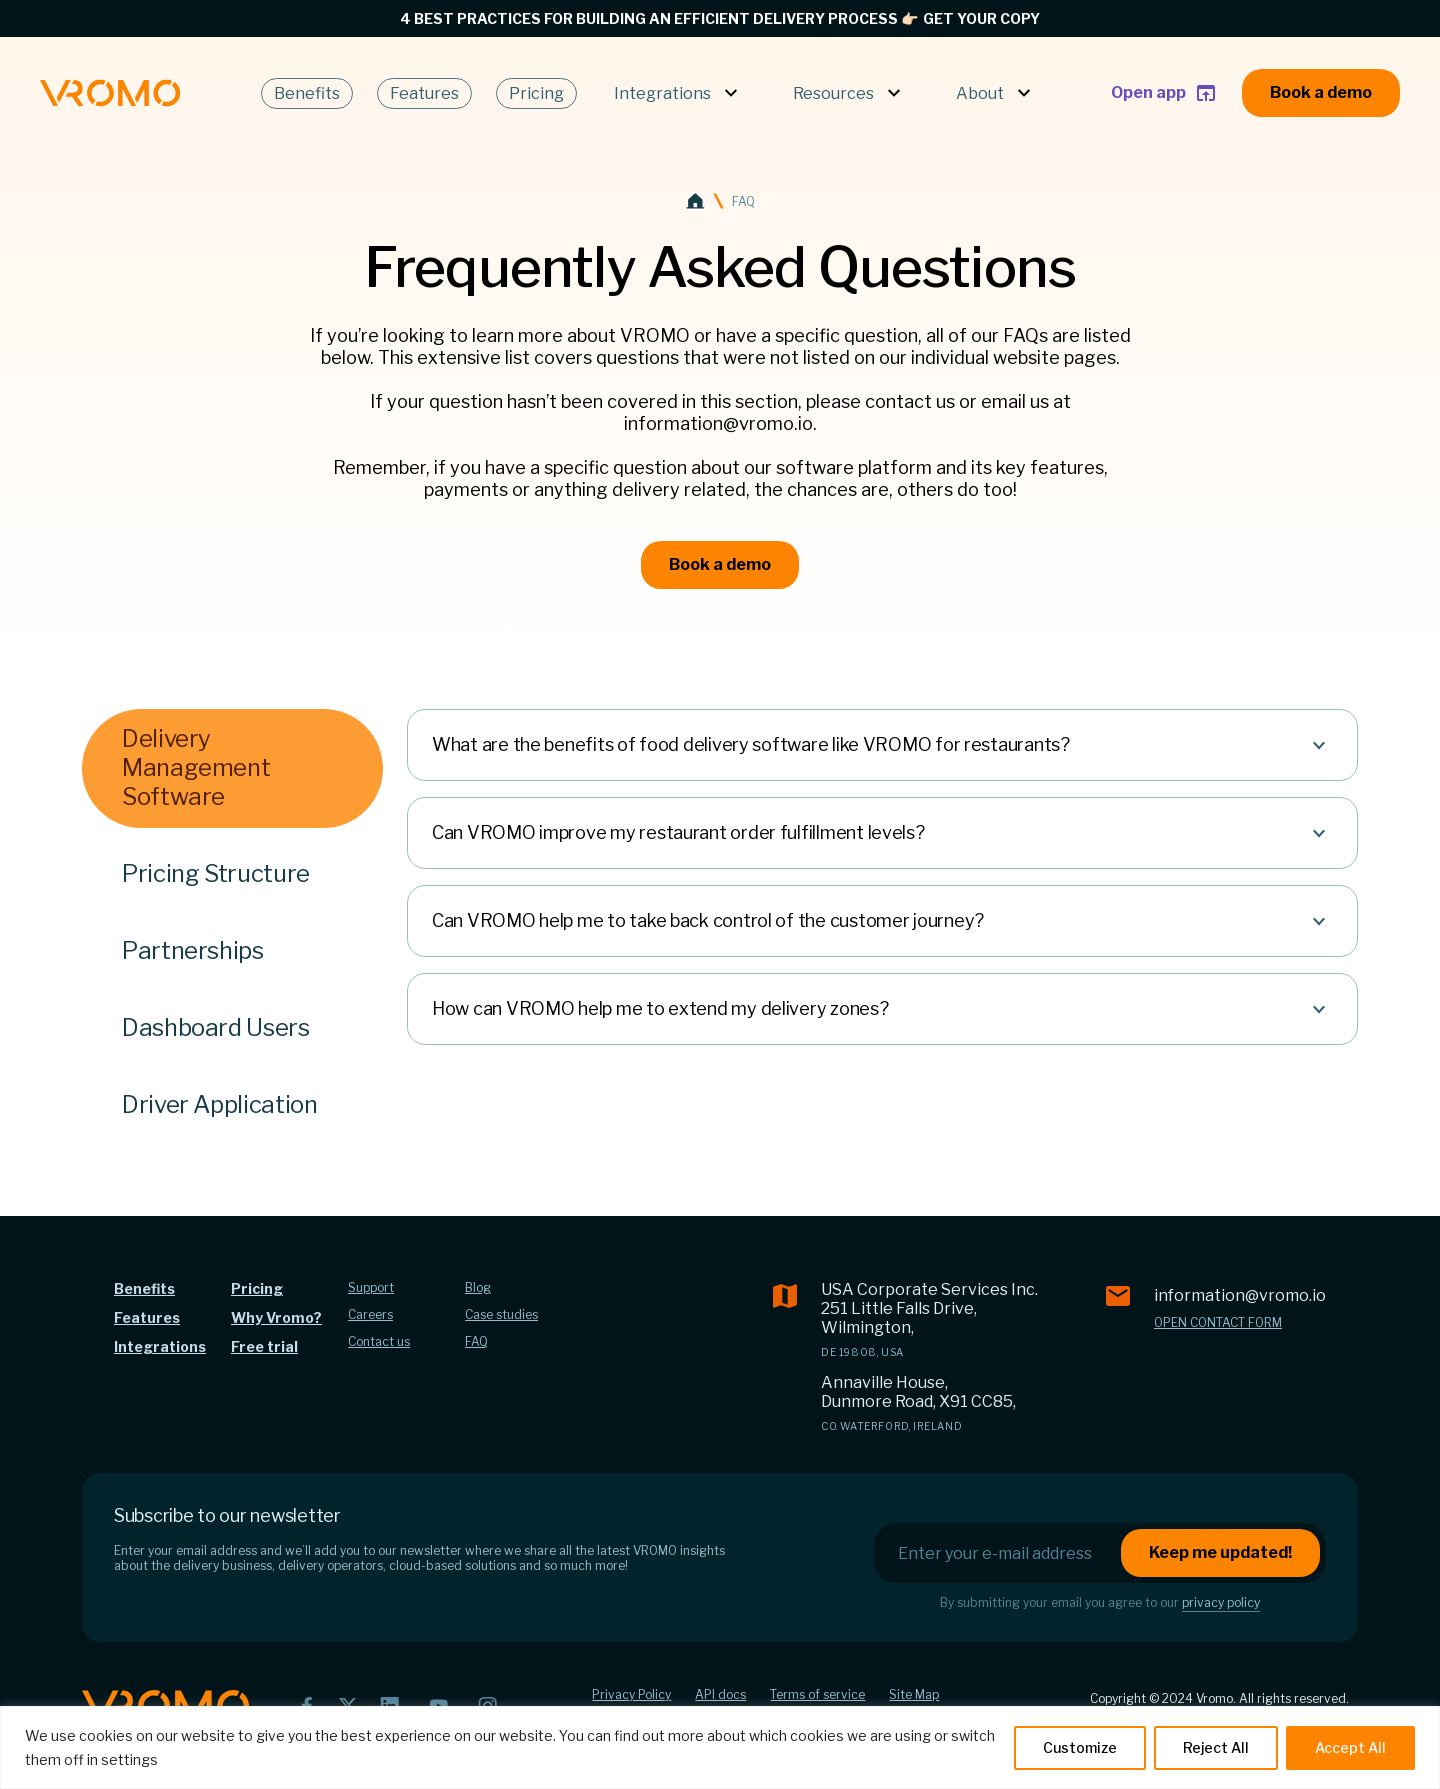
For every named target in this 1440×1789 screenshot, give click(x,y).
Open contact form (1218, 1322)
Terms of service (817, 1694)
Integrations (678, 93)
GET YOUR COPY (981, 18)
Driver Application (220, 1104)
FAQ (476, 1341)
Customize (1080, 1747)
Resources (849, 93)
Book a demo (1321, 92)
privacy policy (1221, 1602)
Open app (1164, 93)
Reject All (1216, 1747)
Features (424, 93)
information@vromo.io (1240, 1295)
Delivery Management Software (196, 767)
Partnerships (193, 950)
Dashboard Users (216, 1027)
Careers (370, 1314)
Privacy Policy (631, 1694)
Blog (478, 1287)
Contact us (379, 1341)
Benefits (307, 93)
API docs (720, 1694)
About (996, 93)
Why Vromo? (276, 1317)
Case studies (501, 1314)
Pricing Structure (216, 873)
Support (371, 1287)
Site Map (914, 1694)
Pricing (536, 93)
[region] (720, 1747)
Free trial (264, 1346)
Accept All (1350, 1747)
